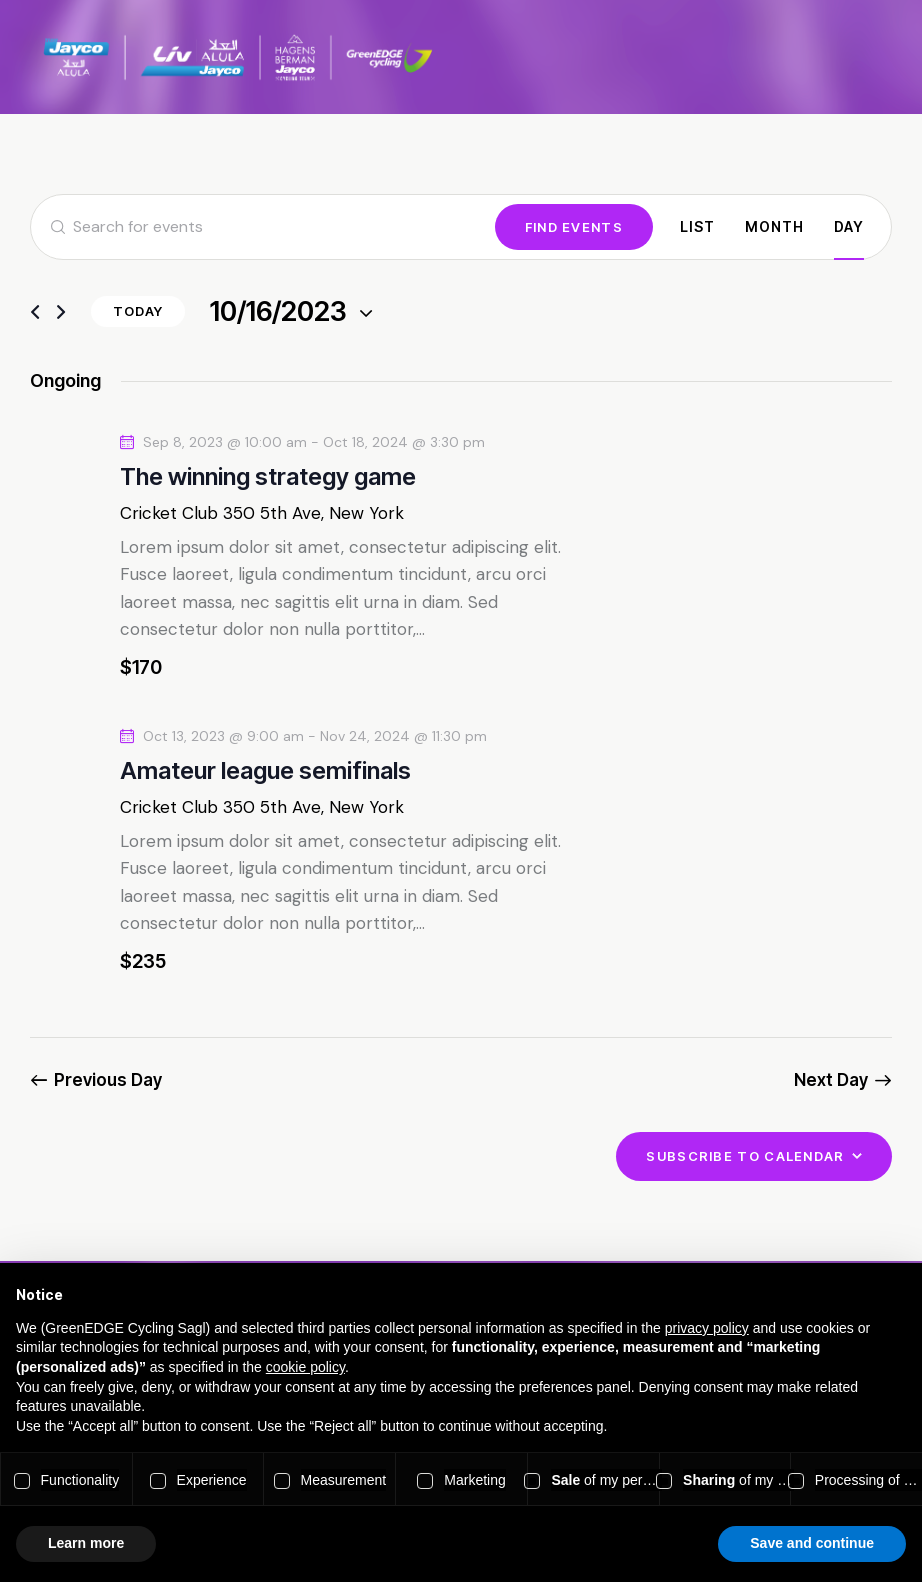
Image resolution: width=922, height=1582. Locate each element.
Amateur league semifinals (265, 770)
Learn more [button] (86, 1543)
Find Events (574, 227)
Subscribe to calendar (745, 1156)
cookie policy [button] (305, 1367)
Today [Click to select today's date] (138, 311)
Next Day (831, 1080)
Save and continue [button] (812, 1543)
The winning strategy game (268, 476)
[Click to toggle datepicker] (278, 312)
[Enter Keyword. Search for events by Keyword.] (263, 227)
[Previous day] (35, 312)
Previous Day (108, 1080)
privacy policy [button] (707, 1328)
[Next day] (61, 312)
